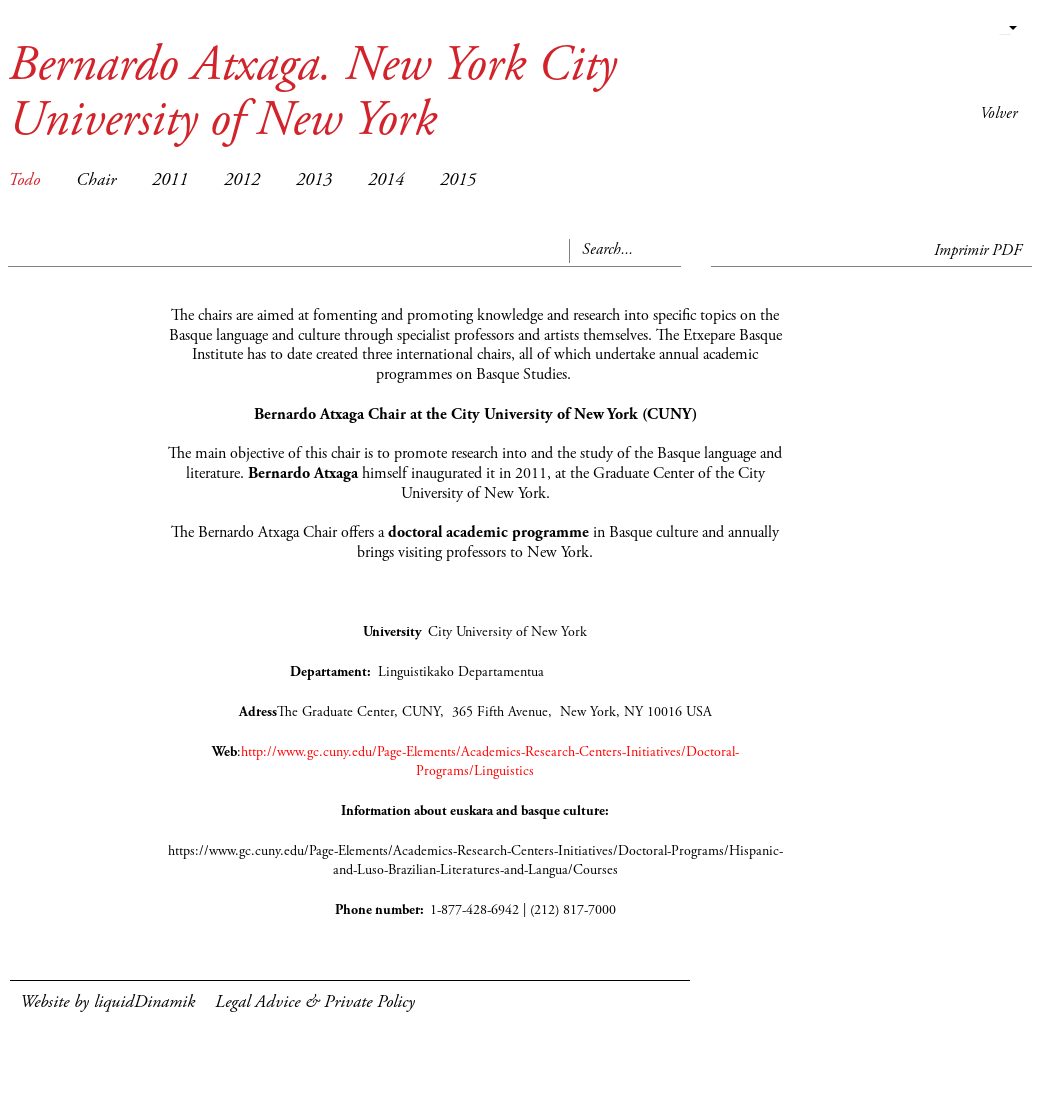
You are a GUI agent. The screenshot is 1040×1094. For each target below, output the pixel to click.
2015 (458, 181)
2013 (314, 181)
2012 (242, 181)
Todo (24, 181)
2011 (170, 181)
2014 (386, 181)
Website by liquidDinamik (107, 1003)
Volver (998, 114)
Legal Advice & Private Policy (315, 1003)
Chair (96, 181)
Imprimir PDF (978, 251)
